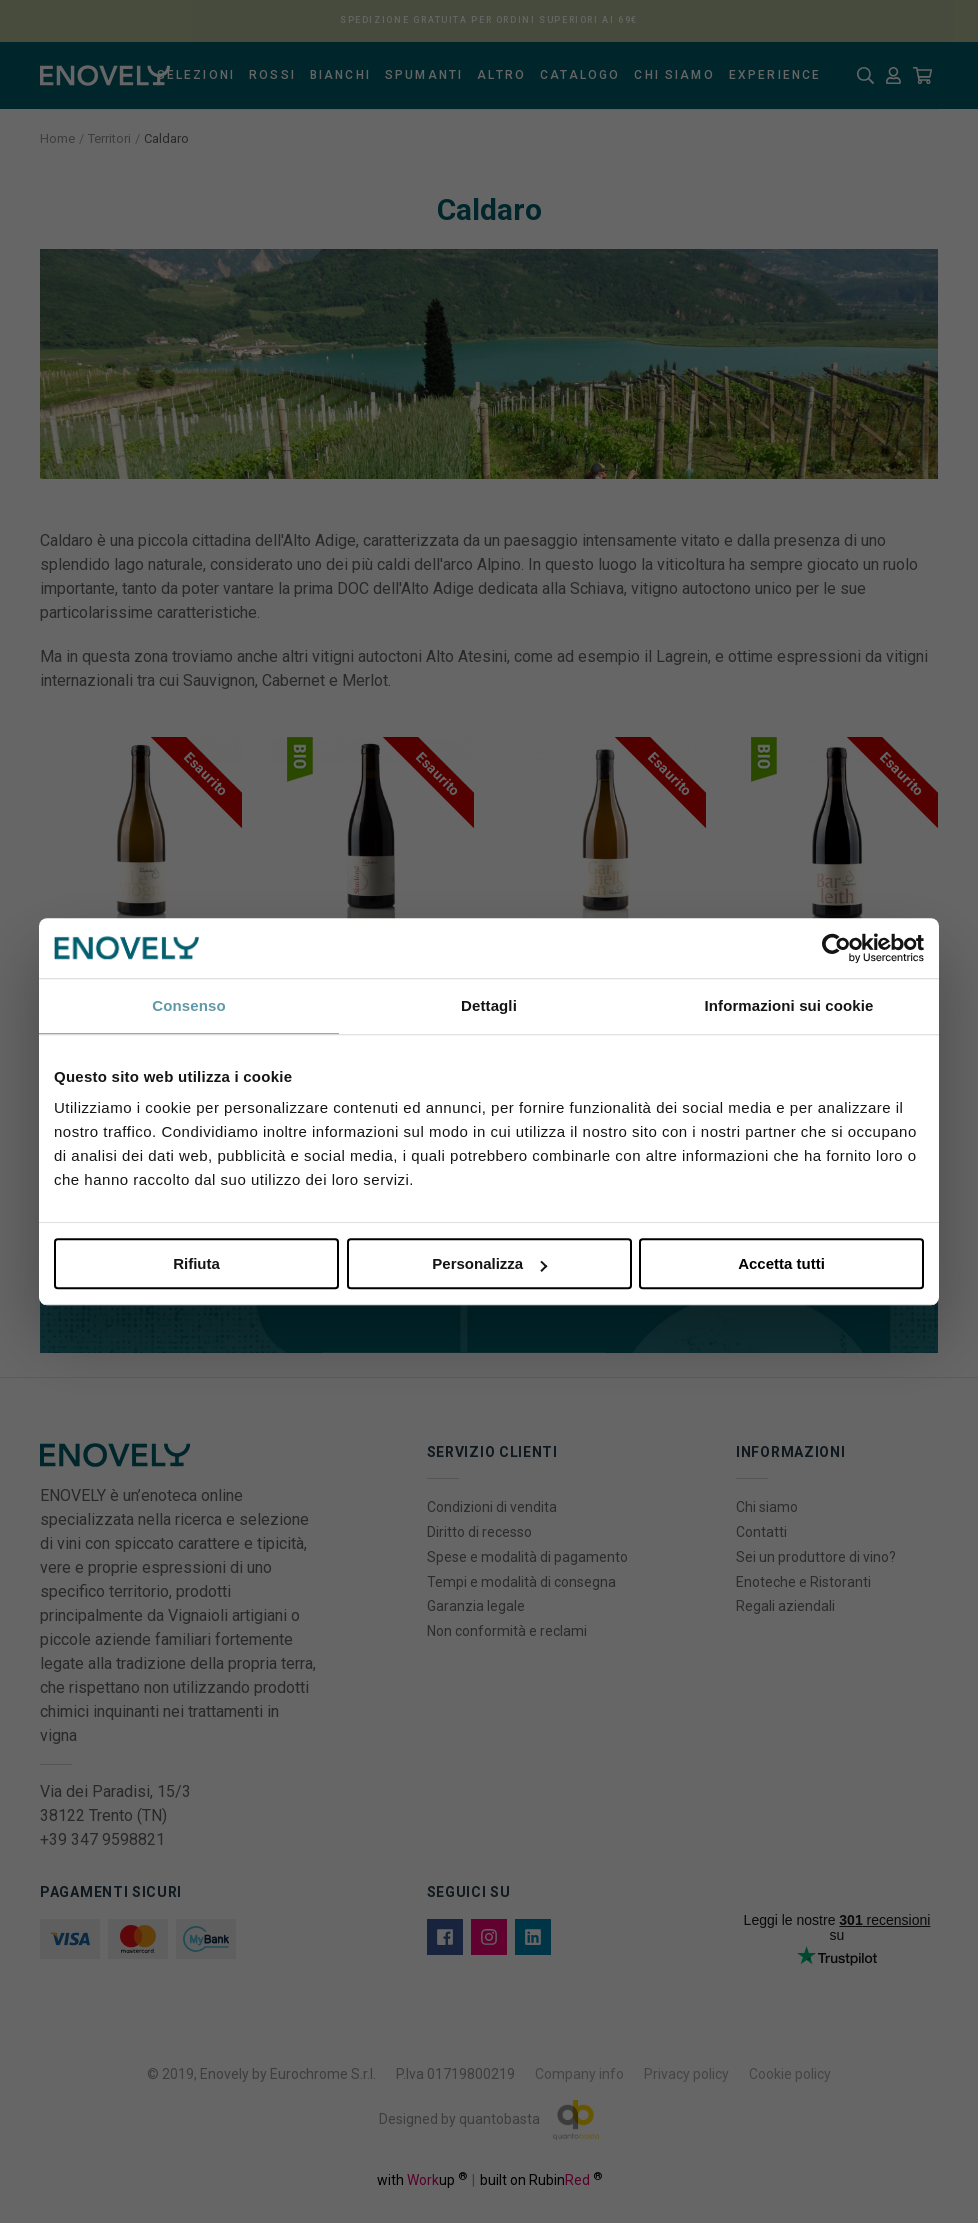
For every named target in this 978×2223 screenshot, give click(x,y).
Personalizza (489, 1263)
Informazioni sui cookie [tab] (789, 1005)
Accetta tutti (781, 1263)
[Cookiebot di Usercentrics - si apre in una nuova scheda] (836, 948)
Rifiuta (196, 1263)
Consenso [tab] (188, 1005)
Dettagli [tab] (489, 1005)
